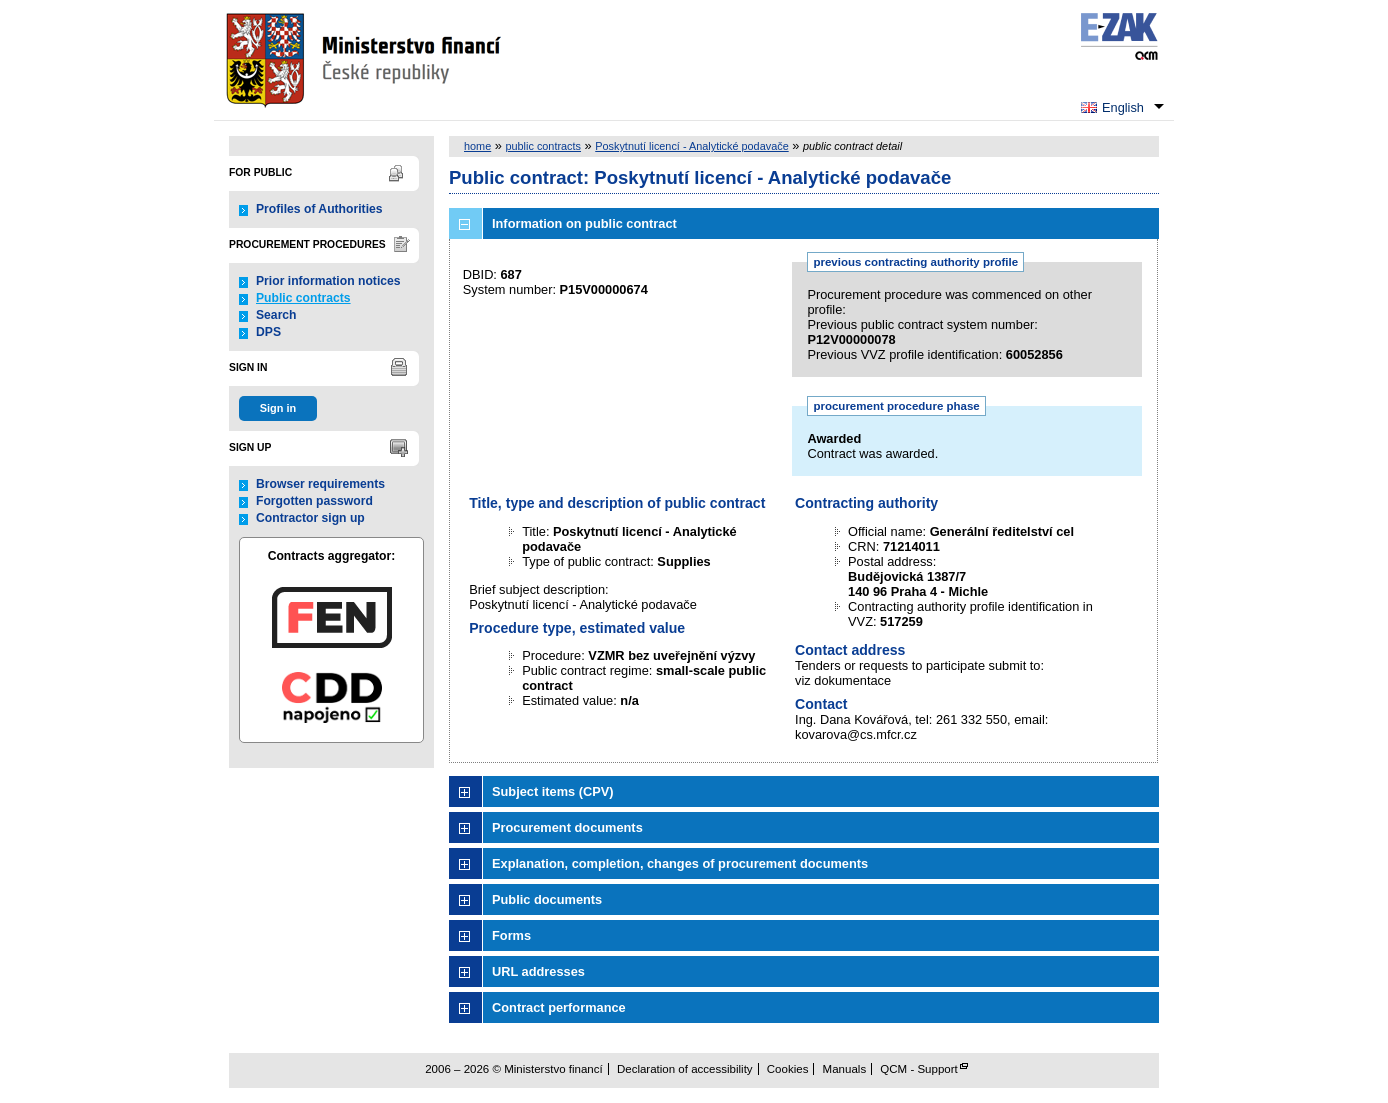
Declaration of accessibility (685, 1069)
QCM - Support (918, 1069)
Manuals (845, 1069)
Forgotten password (314, 501)
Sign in (278, 408)
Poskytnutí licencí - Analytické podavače (691, 146)
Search (276, 315)
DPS (268, 332)
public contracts (543, 146)
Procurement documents (567, 827)
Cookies (788, 1069)
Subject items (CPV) (553, 791)
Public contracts (303, 298)
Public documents (547, 899)
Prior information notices (328, 281)
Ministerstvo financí (366, 60)
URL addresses (538, 971)
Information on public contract (584, 223)
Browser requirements (320, 484)
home (477, 146)
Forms (511, 935)
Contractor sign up (310, 518)
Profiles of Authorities (319, 209)
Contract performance (559, 1007)
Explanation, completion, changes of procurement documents (680, 863)
